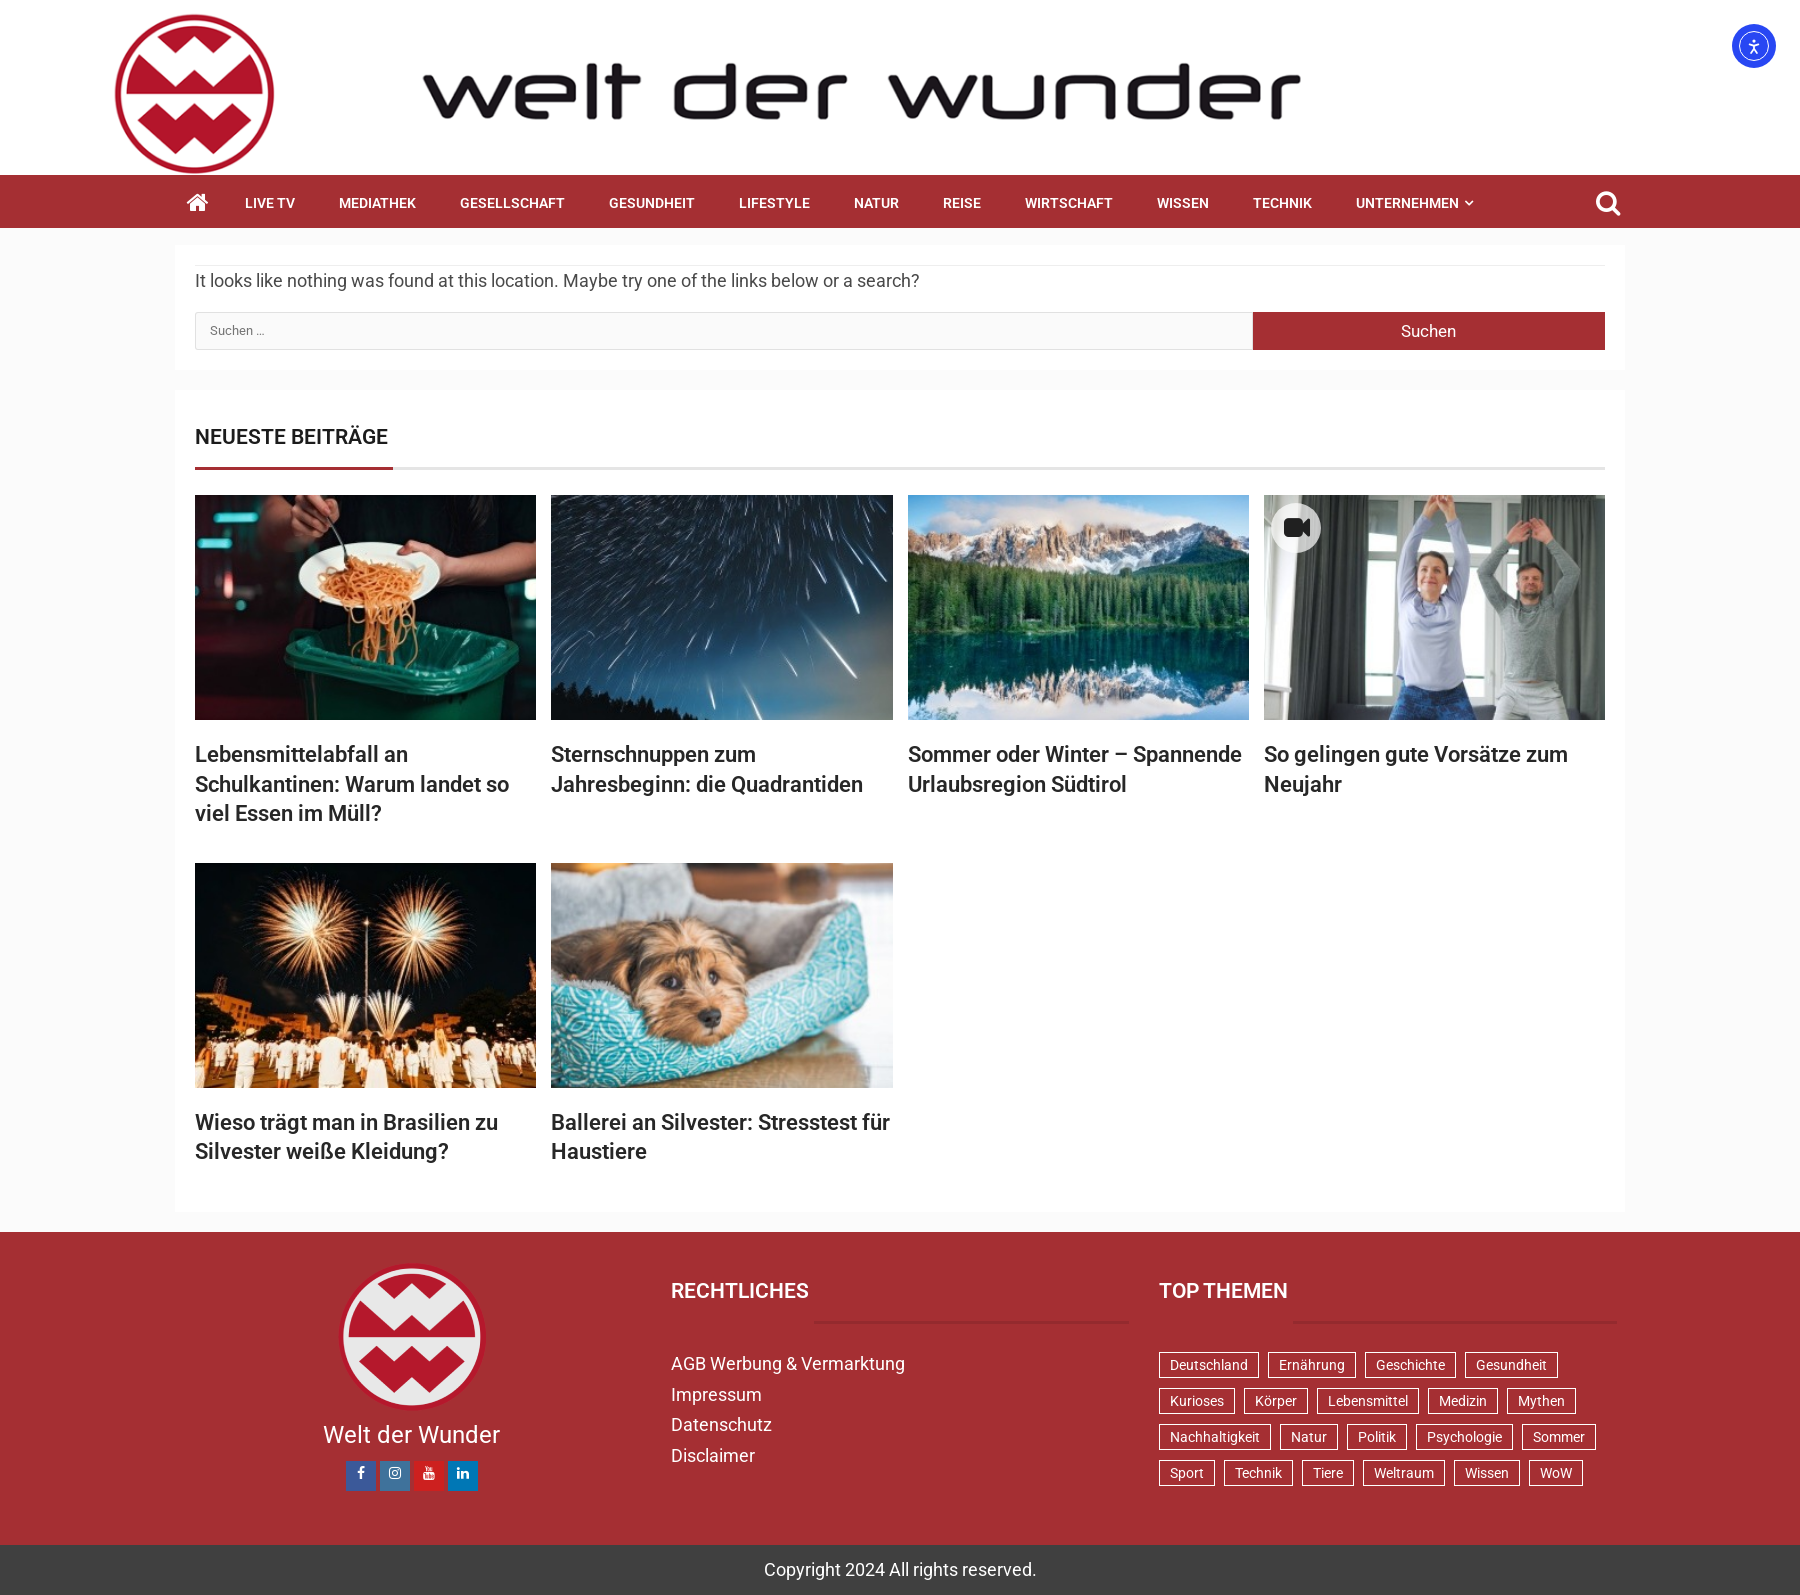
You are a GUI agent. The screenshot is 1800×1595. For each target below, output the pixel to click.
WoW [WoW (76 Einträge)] (1556, 1473)
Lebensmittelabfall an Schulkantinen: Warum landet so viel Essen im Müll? (352, 784)
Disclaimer (713, 1455)
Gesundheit (652, 203)
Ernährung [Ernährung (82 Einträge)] (1312, 1365)
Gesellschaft (512, 203)
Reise (962, 203)
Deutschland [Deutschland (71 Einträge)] (1209, 1365)
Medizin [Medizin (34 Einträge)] (1463, 1401)
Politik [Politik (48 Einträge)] (1377, 1437)
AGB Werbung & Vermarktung (788, 1363)
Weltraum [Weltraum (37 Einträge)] (1404, 1473)
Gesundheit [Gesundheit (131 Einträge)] (1511, 1365)
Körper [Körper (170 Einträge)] (1276, 1401)
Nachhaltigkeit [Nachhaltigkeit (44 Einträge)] (1215, 1437)
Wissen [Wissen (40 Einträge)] (1487, 1473)
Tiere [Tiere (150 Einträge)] (1328, 1473)
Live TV (270, 203)
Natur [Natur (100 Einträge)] (1309, 1437)
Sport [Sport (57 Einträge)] (1187, 1473)
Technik (1282, 203)
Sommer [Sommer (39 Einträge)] (1559, 1437)
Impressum (716, 1394)
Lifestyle (774, 203)
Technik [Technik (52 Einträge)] (1258, 1473)
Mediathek (377, 203)
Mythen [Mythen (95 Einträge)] (1541, 1401)
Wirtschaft (1069, 203)
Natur (876, 203)
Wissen (1183, 203)
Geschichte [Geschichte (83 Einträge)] (1410, 1365)
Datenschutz (721, 1424)
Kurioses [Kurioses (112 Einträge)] (1197, 1401)
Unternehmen (1407, 203)
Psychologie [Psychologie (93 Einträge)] (1464, 1437)
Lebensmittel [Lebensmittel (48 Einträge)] (1368, 1401)
